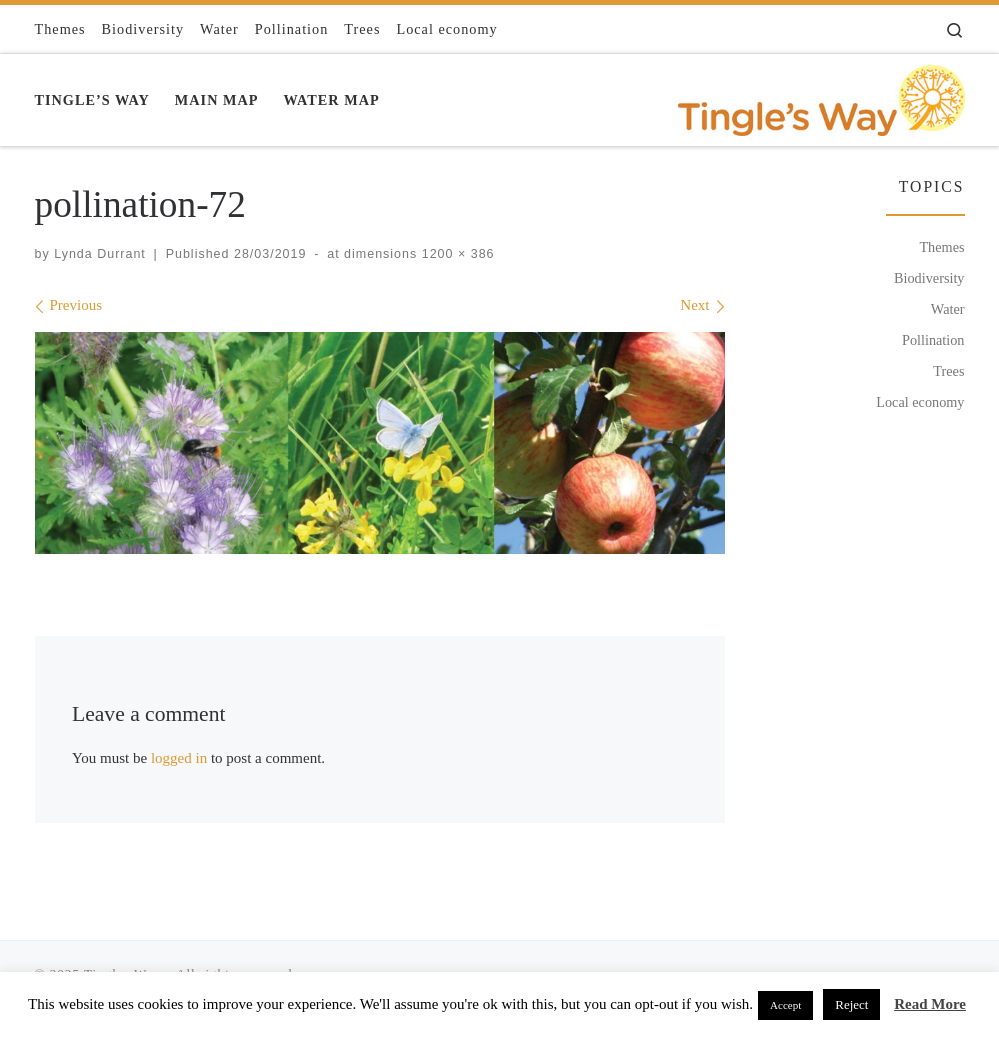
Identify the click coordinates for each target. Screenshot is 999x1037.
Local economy (920, 402)
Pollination (933, 340)
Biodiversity (929, 278)
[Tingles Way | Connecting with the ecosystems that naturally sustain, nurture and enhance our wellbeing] (821, 96)
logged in (179, 758)
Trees (948, 371)
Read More (930, 1004)
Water (948, 309)
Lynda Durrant (100, 254)
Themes (941, 247)
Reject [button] (851, 1004)
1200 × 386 (455, 254)
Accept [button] (785, 1005)
